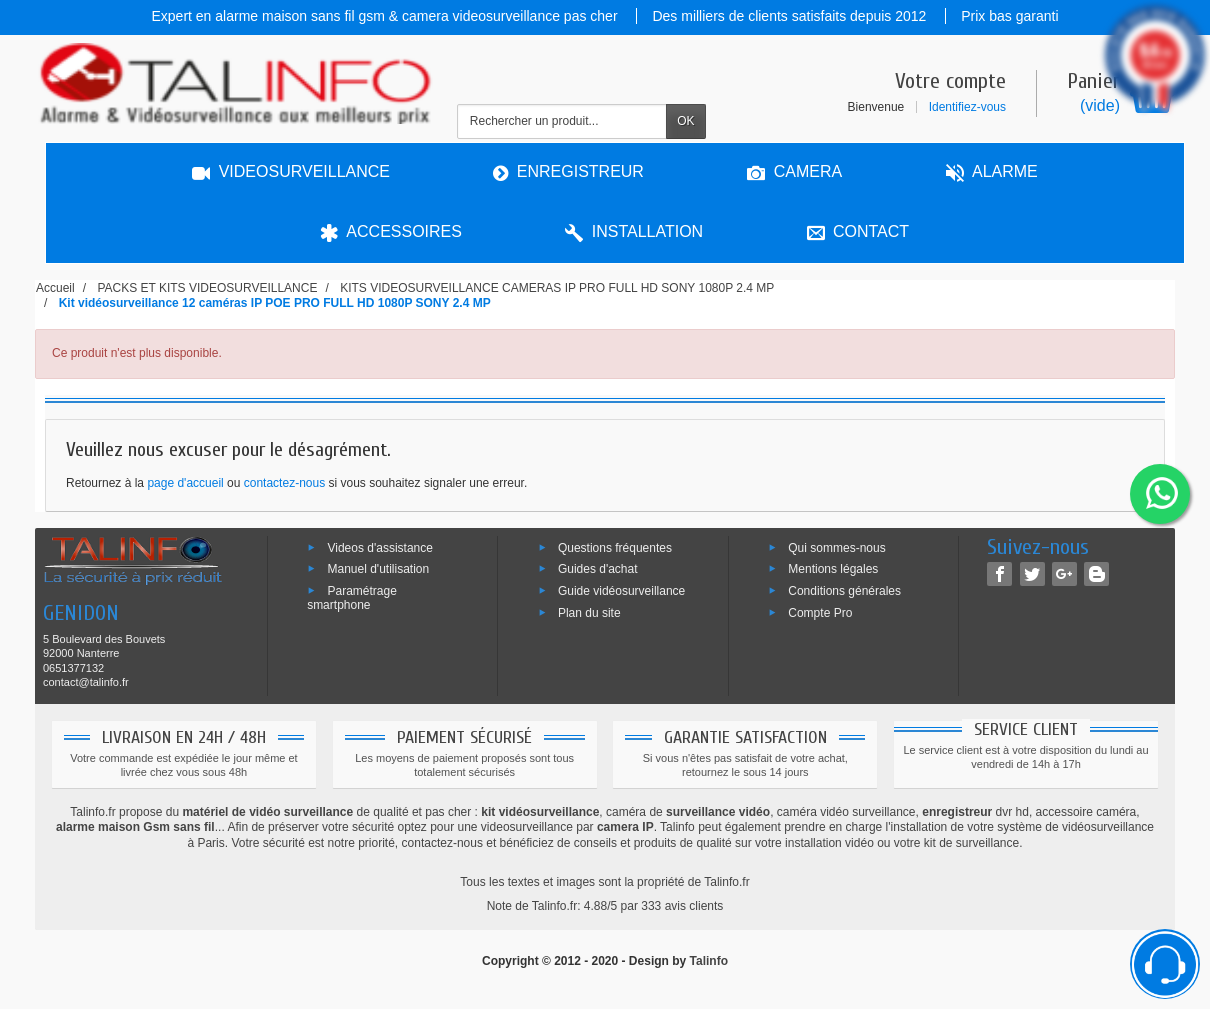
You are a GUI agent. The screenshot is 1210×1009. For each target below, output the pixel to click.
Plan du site (589, 613)
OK (685, 121)
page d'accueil (185, 483)
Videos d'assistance (379, 547)
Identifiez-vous (967, 107)
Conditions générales (844, 591)
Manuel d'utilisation (378, 569)
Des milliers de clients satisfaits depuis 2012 (791, 16)
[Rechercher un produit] (562, 121)
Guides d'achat (598, 569)
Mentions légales (833, 569)
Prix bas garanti (1009, 16)
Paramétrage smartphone (352, 598)
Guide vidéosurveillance (621, 591)
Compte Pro (820, 613)
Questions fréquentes (615, 547)
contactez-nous (284, 483)
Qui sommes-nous (836, 547)
